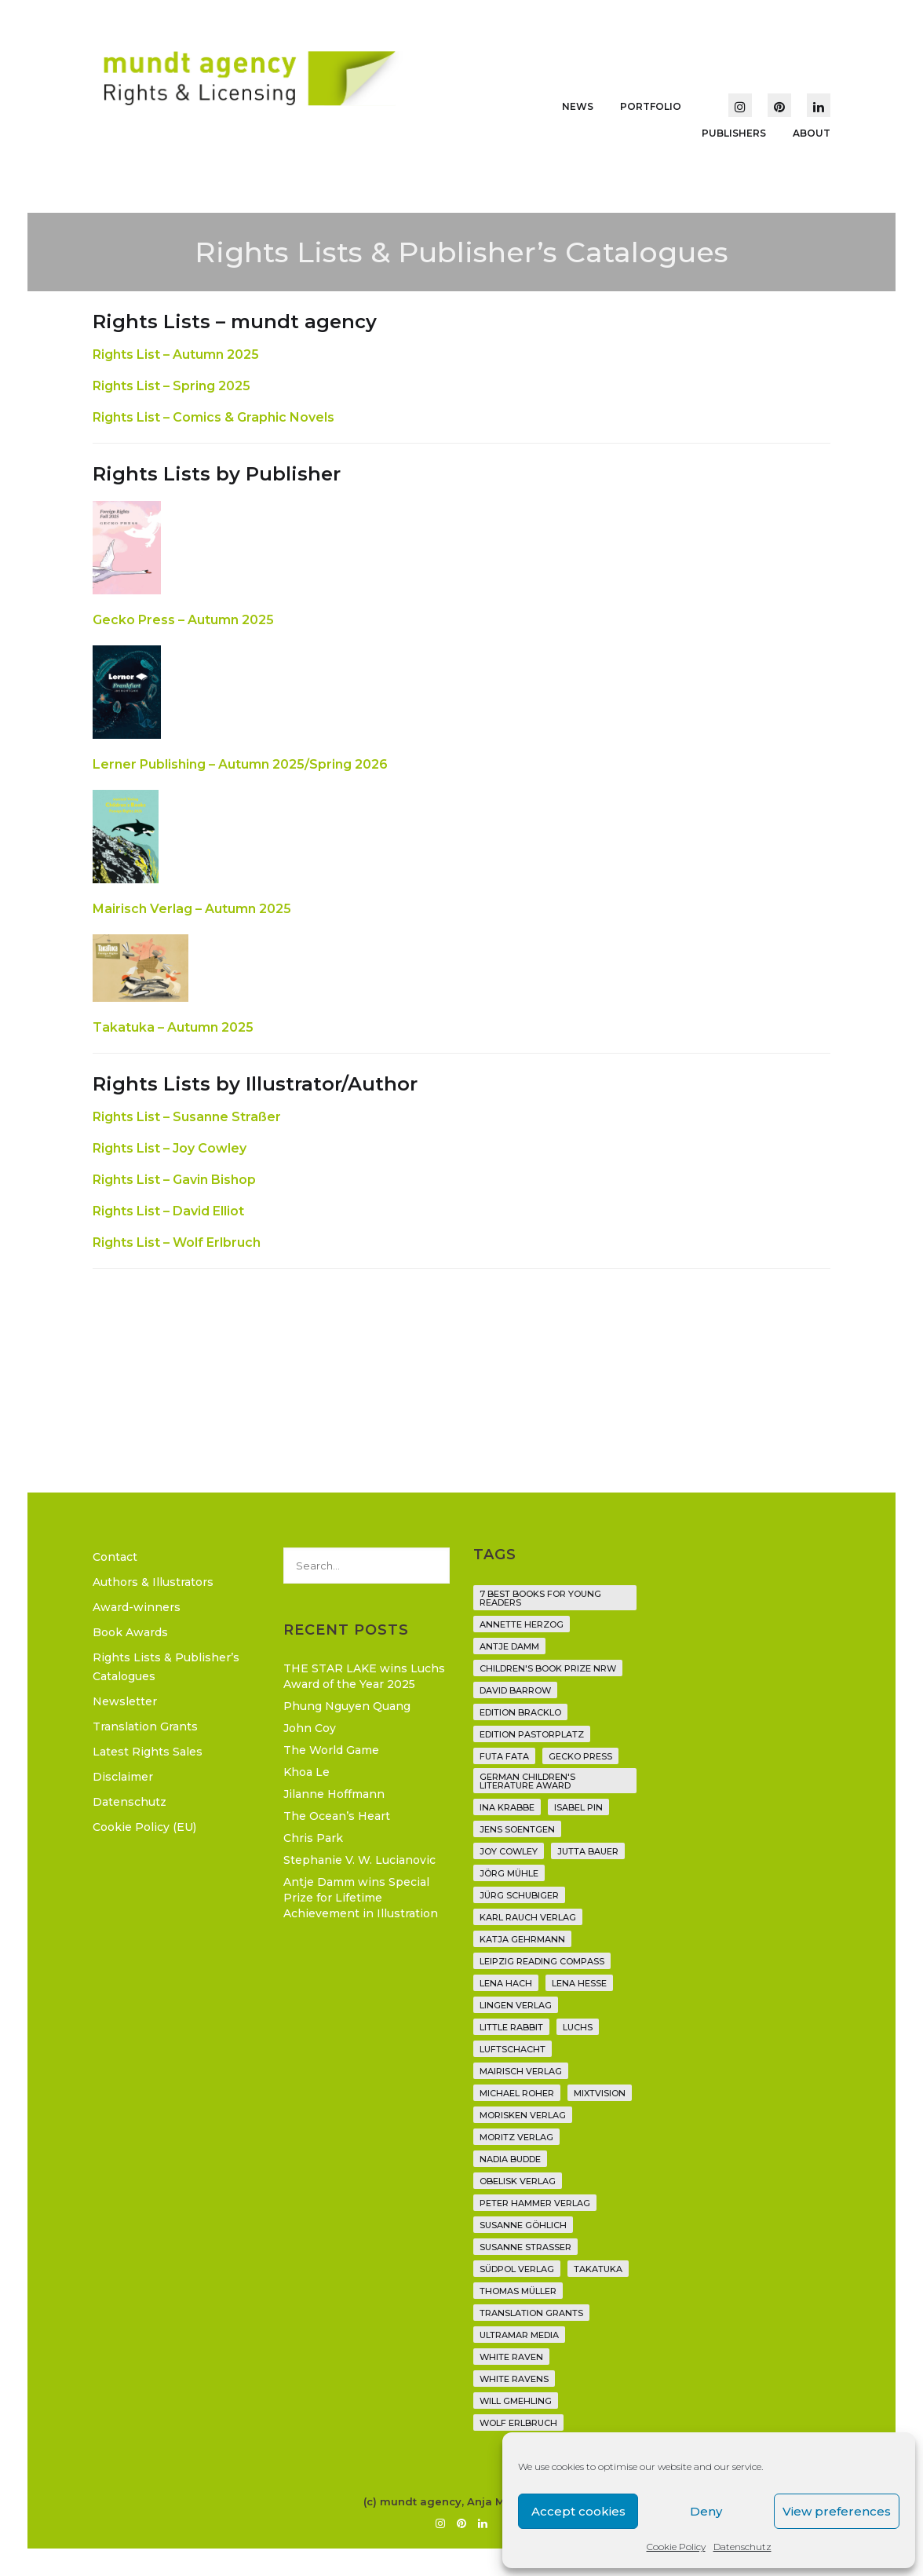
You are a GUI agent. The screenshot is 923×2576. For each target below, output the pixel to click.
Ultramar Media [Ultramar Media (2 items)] (519, 2334)
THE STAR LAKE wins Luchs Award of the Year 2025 (364, 1676)
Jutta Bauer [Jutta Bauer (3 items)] (587, 1851)
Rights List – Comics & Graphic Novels (213, 417)
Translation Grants (145, 1726)
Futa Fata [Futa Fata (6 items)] (504, 1756)
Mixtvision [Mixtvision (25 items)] (600, 2093)
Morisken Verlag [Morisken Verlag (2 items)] (523, 2115)
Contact (115, 1557)
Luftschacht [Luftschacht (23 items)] (512, 2049)
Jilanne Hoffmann (334, 1794)
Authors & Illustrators (153, 1582)
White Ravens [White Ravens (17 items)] (514, 2378)
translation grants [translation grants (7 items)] (531, 2312)
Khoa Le (306, 1772)
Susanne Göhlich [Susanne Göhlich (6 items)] (523, 2225)
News (577, 106)
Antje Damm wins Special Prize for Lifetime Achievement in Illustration (360, 1897)
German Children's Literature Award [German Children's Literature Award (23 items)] (527, 1781)
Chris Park (313, 1838)
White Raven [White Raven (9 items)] (511, 2356)
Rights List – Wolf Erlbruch (177, 1242)
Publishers (734, 133)
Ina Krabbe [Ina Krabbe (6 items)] (507, 1807)
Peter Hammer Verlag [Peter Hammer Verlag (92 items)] (535, 2203)
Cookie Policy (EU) (144, 1827)
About (811, 133)
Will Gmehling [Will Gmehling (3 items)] (516, 2400)
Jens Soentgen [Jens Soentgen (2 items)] (517, 1829)
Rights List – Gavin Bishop (174, 1179)
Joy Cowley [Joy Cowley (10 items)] (509, 1851)
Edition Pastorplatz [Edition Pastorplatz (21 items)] (532, 1734)
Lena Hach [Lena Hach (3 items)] (506, 1983)
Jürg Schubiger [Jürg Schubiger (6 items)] (519, 1895)
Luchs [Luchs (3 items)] (578, 2027)
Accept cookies (578, 2511)
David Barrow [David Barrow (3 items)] (515, 1690)
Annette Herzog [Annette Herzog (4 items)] (522, 1624)
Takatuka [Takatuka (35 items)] (598, 2269)
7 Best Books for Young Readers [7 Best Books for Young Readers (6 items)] (540, 1598)
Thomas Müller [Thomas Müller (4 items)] (518, 2291)
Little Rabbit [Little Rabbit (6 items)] (511, 2027)
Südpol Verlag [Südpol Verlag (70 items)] (517, 2269)
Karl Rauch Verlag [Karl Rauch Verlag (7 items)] (528, 1917)
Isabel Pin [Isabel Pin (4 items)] (578, 1807)
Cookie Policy (676, 2546)
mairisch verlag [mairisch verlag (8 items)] (521, 2071)
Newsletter (125, 1701)
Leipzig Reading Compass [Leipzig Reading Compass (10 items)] (542, 1961)
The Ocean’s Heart (336, 1816)
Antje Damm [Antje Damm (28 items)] (509, 1646)
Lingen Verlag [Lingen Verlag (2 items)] (516, 2005)
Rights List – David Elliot (168, 1211)
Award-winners (137, 1607)
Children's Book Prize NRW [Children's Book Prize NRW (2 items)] (548, 1668)
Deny (706, 2511)
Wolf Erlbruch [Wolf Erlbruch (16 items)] (518, 2422)
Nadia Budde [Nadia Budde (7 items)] (510, 2159)
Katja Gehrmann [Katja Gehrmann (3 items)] (522, 1939)
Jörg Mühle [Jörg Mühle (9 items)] (509, 1873)
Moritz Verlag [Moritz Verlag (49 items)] (516, 2137)
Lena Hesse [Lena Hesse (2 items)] (579, 1983)
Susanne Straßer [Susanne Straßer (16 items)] (525, 2247)
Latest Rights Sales (147, 1752)
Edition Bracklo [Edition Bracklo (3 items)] (520, 1712)
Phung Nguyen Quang (346, 1706)
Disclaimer (123, 1777)
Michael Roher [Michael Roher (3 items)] (517, 2093)
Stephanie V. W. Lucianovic (359, 1860)
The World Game (331, 1750)
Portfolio (650, 106)
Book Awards (130, 1632)
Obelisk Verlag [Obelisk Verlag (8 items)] (518, 2181)
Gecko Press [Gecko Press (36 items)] (580, 1756)
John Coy (309, 1728)
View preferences (837, 2511)
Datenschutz (742, 2546)
